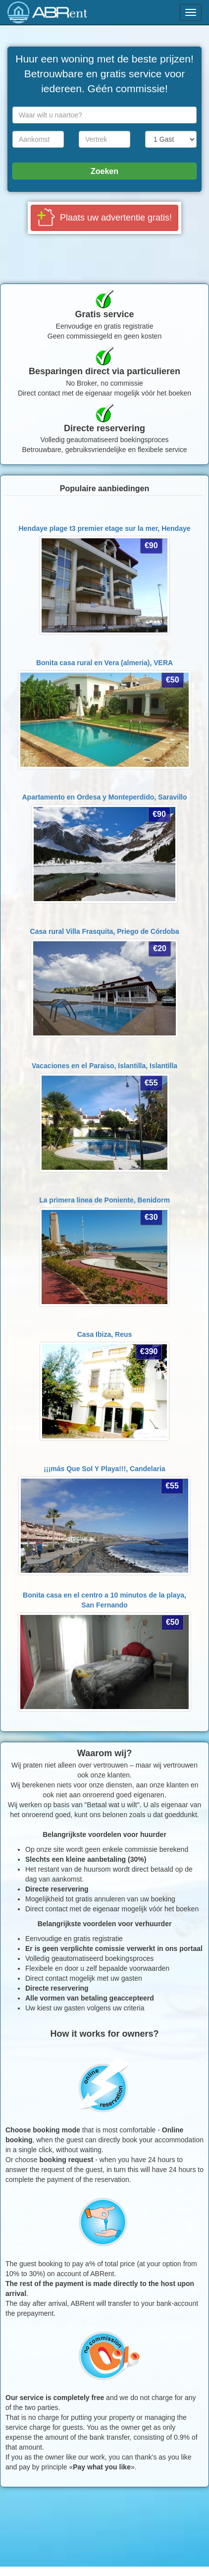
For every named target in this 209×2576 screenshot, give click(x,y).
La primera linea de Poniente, (104, 1200)
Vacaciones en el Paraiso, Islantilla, (104, 1066)
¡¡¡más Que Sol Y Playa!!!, (104, 1469)
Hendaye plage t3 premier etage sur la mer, (104, 528)
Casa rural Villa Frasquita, (104, 931)
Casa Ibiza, (104, 1334)
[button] (104, 218)
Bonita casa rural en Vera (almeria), (104, 663)
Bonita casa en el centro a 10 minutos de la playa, (104, 1600)
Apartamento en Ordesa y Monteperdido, (104, 797)
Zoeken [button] (104, 171)
